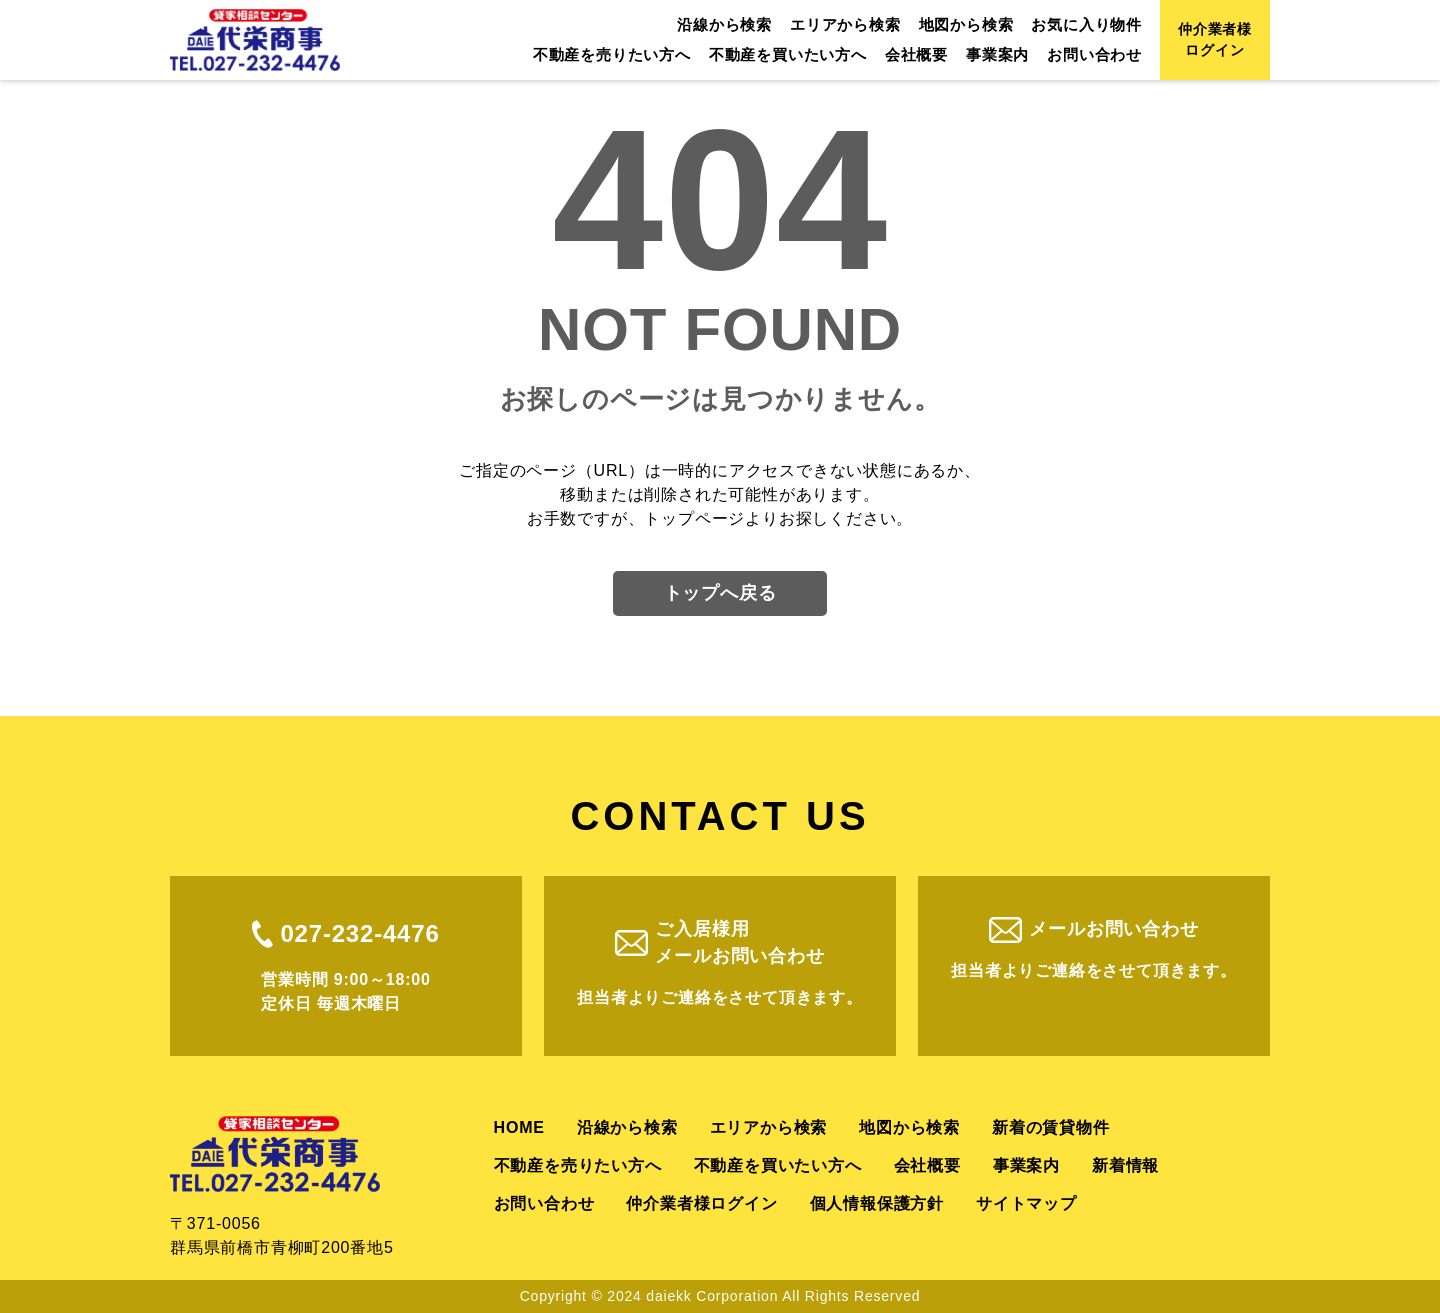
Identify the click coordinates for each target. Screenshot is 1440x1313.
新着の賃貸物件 (1051, 1127)
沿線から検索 (724, 24)
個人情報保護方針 (877, 1203)
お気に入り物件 (1086, 24)
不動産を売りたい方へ (612, 54)
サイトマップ (1026, 1203)
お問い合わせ (1094, 54)
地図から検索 (966, 24)
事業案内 (997, 54)
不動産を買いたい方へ (788, 54)
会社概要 (916, 54)
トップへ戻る (720, 593)
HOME (519, 1127)
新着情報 (1125, 1165)
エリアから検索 (845, 24)
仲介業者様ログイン (1215, 39)
